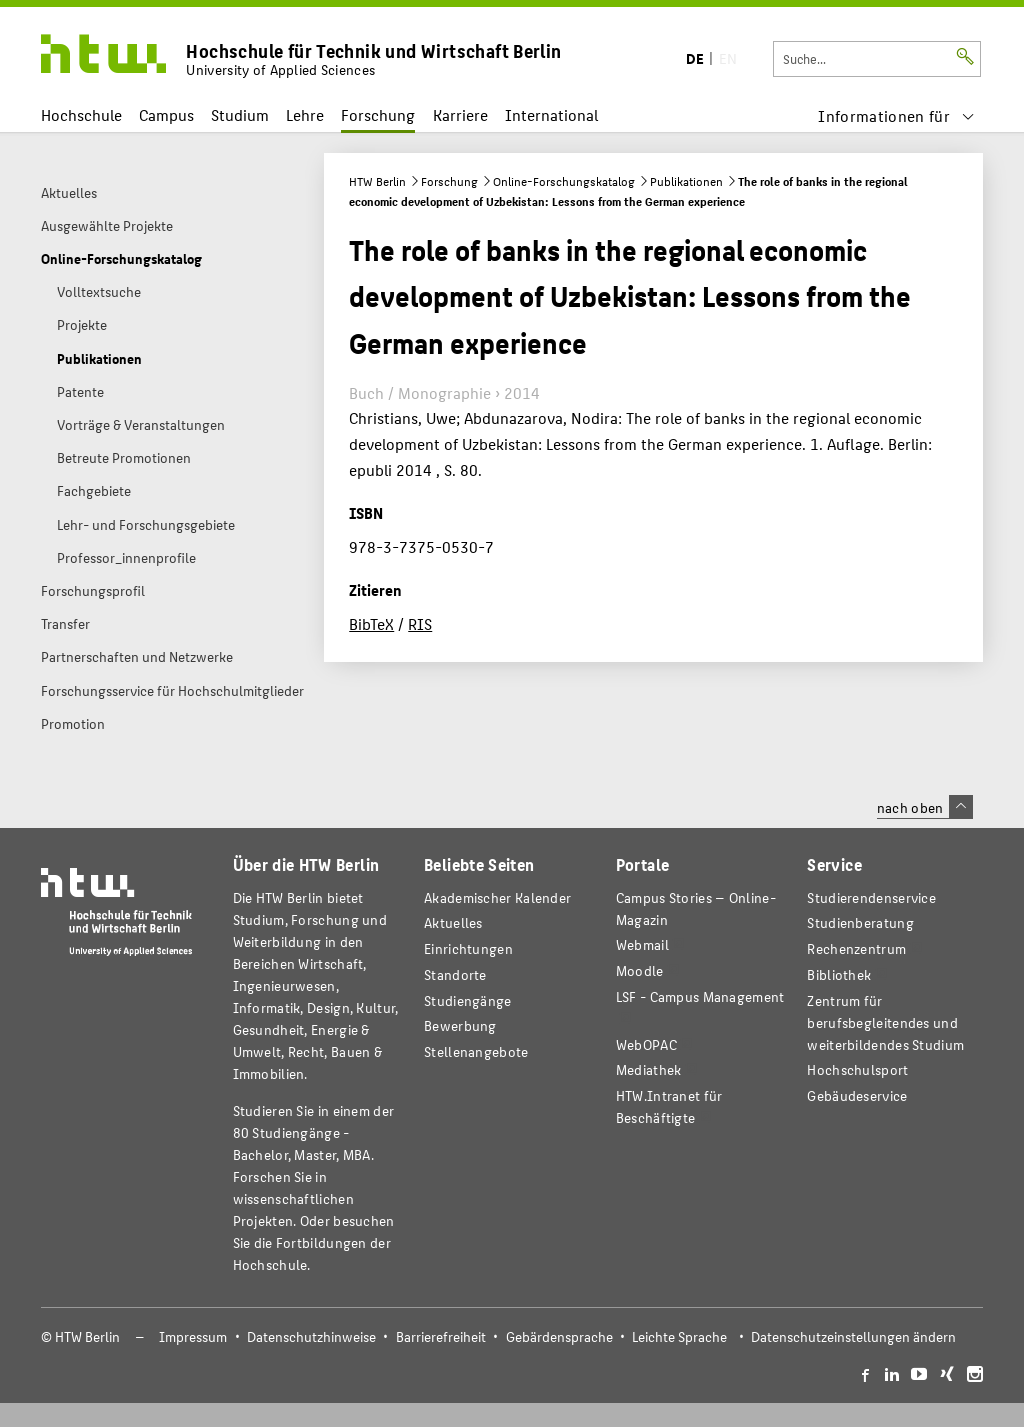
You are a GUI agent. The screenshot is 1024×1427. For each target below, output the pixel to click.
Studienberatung (860, 922)
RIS (420, 623)
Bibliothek (839, 974)
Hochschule (81, 114)
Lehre (305, 114)
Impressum (193, 1336)
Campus (166, 114)
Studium (240, 114)
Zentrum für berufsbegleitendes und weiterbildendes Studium (885, 1022)
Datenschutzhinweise (311, 1336)
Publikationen (686, 181)
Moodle (640, 970)
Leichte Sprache (679, 1336)
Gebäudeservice (857, 1095)
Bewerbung (460, 1025)
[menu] (896, 115)
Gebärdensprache (559, 1336)
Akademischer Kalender (497, 897)
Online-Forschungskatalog (564, 181)
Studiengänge (468, 1000)
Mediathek (649, 1069)
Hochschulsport (857, 1069)
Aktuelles (453, 922)
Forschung (378, 114)
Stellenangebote (476, 1051)
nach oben (925, 807)
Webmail (642, 944)
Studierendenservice (871, 897)
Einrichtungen (468, 948)
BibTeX (371, 623)
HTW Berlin (377, 181)
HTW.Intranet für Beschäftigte (669, 1106)
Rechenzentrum (856, 948)
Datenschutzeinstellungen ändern (853, 1336)
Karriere (460, 114)
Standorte (455, 974)
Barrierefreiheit (441, 1336)
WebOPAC (646, 1044)
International (551, 114)
